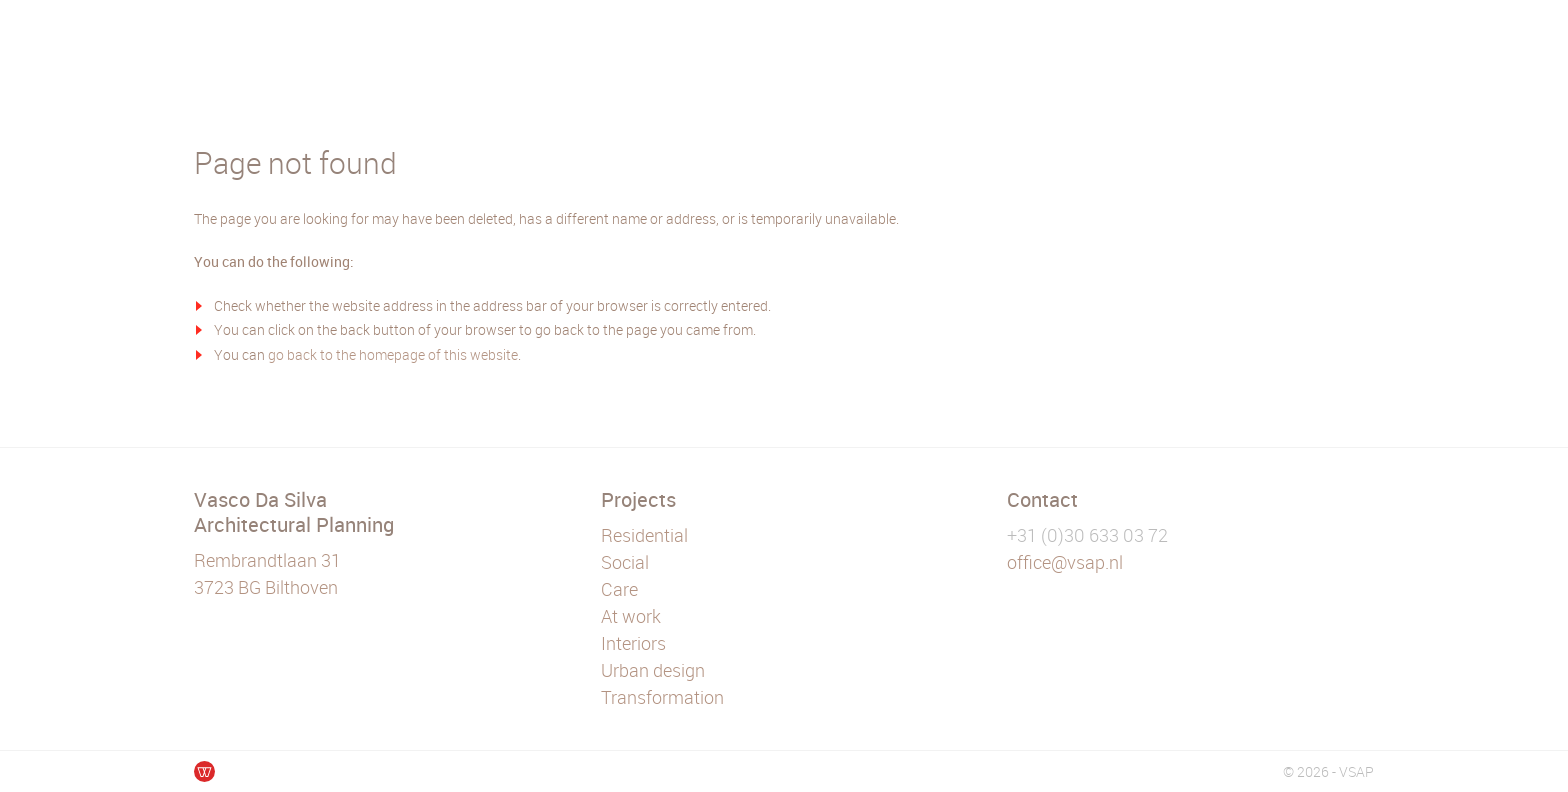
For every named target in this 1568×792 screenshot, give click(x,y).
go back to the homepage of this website (393, 354)
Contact (1042, 499)
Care (619, 589)
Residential (644, 535)
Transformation (662, 697)
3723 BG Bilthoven (266, 587)
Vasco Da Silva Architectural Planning (294, 512)
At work (631, 616)
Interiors (633, 643)
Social (625, 562)
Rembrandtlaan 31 (267, 560)
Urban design (653, 670)
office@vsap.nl (1065, 562)
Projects (638, 499)
